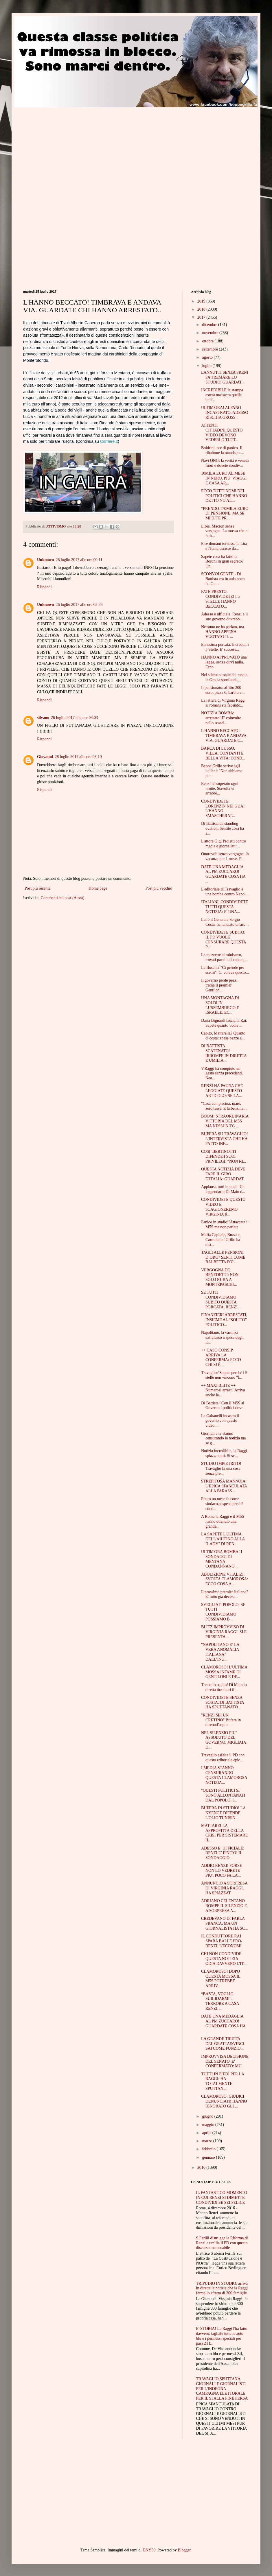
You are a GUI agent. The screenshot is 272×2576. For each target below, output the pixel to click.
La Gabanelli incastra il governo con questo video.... (220, 1421)
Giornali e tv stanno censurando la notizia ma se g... (223, 1438)
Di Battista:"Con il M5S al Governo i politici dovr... (223, 1405)
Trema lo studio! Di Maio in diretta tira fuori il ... (224, 1687)
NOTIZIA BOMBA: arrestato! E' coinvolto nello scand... (221, 718)
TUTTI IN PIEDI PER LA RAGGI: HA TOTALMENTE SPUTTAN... (222, 2081)
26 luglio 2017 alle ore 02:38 (79, 604)
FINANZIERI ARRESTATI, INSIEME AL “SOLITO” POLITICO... (224, 1320)
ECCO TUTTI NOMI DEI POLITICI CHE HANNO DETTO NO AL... (224, 496)
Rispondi (44, 587)
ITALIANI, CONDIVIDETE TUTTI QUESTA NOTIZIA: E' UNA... (224, 907)
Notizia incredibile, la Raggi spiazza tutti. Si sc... (224, 1453)
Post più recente (37, 888)
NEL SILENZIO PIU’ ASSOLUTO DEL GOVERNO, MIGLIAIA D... (223, 1740)
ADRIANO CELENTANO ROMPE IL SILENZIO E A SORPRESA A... (224, 1906)
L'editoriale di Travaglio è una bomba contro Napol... (225, 891)
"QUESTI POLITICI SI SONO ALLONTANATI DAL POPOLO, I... (223, 1795)
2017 (202, 317)
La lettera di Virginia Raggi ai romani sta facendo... (223, 702)
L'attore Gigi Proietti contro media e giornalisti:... (223, 843)
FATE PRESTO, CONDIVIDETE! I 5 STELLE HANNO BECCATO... (220, 598)
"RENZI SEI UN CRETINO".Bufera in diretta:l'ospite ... (221, 1720)
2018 (202, 309)
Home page (98, 888)
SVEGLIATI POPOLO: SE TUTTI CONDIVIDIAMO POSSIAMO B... (223, 1612)
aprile (207, 2133)
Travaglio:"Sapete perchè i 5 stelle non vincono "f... (224, 1375)
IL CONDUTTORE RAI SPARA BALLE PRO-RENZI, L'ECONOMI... (223, 1941)
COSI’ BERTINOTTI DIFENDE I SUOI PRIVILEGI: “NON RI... (223, 1156)
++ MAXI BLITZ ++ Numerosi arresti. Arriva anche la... (223, 1390)
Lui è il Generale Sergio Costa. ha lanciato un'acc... (225, 922)
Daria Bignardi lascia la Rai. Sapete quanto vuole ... (224, 1023)
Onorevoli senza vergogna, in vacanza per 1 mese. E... (225, 856)
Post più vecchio (158, 888)
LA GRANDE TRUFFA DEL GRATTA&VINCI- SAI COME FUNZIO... (223, 2044)
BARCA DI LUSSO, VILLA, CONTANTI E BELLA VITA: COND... (223, 753)
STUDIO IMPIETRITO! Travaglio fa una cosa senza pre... (221, 1468)
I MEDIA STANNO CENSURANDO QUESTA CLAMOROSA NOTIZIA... (224, 1775)
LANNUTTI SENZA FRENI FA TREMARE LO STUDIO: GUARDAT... (224, 377)
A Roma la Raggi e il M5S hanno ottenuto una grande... (222, 1521)
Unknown (45, 560)
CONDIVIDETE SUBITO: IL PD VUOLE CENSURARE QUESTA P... (223, 939)
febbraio (209, 2149)
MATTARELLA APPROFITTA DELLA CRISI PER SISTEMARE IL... (224, 1832)
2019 (202, 301)
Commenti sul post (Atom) (62, 898)
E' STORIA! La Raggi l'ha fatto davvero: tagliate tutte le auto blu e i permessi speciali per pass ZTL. (221, 2335)
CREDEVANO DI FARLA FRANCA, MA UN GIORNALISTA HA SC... (224, 1923)
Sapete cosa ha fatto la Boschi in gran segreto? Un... (222, 561)
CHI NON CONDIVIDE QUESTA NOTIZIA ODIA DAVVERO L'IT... (224, 1959)
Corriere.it (109, 441)
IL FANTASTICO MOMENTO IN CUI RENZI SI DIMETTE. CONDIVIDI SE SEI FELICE (221, 2197)
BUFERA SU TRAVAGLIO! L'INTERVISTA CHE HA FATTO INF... (224, 1139)
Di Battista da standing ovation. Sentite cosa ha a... (222, 828)
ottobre (208, 341)
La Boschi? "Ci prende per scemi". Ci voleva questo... (225, 970)
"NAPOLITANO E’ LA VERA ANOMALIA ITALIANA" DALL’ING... (220, 1651)
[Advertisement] (71, 147)
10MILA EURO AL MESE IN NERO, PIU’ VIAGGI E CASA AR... (224, 478)
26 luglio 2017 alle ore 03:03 (74, 718)
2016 (202, 2167)
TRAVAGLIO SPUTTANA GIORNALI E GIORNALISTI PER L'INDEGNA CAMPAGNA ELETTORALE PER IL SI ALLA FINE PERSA (222, 2388)
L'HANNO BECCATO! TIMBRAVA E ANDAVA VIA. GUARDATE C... (223, 736)
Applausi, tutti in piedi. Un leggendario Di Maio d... (223, 1189)
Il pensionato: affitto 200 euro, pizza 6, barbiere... (223, 690)
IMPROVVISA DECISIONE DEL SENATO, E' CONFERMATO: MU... (225, 2061)
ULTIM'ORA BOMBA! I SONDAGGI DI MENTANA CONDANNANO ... (221, 1559)
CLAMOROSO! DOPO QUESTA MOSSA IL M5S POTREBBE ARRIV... (220, 1978)
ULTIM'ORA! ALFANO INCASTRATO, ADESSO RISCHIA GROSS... (224, 412)
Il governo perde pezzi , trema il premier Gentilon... (220, 985)
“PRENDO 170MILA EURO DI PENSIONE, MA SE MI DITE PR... (224, 513)
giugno (208, 2116)
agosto (208, 357)
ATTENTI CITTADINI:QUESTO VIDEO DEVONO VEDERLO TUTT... (222, 432)
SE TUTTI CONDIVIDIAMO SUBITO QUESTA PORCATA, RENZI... (220, 1299)
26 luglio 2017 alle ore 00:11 (79, 560)
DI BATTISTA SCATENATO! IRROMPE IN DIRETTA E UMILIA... (224, 1053)
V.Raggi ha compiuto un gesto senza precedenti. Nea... (222, 1073)
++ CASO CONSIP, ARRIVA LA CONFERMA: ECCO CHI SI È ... (221, 1357)
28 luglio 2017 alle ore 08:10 (78, 757)
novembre (210, 333)
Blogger (184, 2550)
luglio (207, 366)
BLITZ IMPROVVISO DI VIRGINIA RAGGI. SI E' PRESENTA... (224, 1632)
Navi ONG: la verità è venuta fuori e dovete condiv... (225, 463)
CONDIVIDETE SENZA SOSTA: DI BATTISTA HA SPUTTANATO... (222, 1702)
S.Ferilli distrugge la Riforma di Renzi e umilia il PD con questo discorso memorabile (222, 2243)
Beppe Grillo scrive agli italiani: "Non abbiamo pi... (221, 771)
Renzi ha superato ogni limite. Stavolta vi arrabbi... (219, 788)
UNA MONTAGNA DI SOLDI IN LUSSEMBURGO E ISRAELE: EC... (220, 1005)
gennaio (209, 2157)
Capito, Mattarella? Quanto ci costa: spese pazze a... (223, 1035)
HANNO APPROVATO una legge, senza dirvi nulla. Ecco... (224, 662)
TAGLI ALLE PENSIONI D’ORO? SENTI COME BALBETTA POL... (223, 1257)
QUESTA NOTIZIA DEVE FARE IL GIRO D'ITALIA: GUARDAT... (224, 1174)
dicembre (210, 324)
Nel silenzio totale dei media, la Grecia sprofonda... (225, 677)
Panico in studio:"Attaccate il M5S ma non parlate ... (225, 1224)
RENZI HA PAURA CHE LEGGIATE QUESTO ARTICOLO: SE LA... (222, 1091)
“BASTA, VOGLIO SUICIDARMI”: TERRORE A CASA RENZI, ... (220, 2001)
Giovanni (45, 757)
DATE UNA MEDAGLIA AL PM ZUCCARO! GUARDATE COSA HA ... (223, 874)
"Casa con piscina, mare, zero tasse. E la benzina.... (224, 1106)
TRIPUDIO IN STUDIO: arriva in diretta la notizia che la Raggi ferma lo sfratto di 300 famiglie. (222, 2288)
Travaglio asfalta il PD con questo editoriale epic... (223, 1757)
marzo (207, 2141)
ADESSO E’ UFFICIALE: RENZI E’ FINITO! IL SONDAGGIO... (222, 1853)
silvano (43, 718)
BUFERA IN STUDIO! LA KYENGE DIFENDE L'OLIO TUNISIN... (223, 1813)
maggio (208, 2125)
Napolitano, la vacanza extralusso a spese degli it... (222, 1337)
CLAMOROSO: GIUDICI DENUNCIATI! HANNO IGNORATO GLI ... (224, 2101)
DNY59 (149, 2550)
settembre (210, 349)
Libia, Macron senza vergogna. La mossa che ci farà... (225, 531)
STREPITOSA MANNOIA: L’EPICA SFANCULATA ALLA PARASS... (224, 1486)
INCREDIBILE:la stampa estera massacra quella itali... (222, 395)
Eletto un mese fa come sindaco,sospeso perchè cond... (222, 1504)
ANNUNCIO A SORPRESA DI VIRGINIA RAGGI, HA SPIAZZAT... (224, 1888)
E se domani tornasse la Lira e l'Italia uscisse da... (224, 546)
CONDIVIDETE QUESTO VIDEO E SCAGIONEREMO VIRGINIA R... (223, 1206)
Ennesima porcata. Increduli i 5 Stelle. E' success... (225, 647)
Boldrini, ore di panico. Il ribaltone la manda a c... (222, 450)
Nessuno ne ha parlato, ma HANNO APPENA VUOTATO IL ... (222, 632)
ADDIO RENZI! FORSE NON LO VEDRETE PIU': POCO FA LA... (221, 1870)
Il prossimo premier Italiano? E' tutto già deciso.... (224, 1594)
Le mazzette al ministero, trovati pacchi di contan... (224, 957)
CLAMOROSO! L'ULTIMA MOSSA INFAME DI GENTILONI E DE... (224, 1672)
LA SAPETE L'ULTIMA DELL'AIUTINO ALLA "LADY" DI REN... (223, 1539)
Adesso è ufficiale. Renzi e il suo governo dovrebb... (224, 616)
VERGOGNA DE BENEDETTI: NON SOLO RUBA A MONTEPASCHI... (220, 1277)
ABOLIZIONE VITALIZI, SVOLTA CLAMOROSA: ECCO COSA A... (224, 1579)
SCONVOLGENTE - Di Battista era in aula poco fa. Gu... (223, 579)
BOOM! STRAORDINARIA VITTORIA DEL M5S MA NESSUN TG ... (225, 1121)
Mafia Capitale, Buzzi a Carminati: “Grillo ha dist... (220, 1240)
